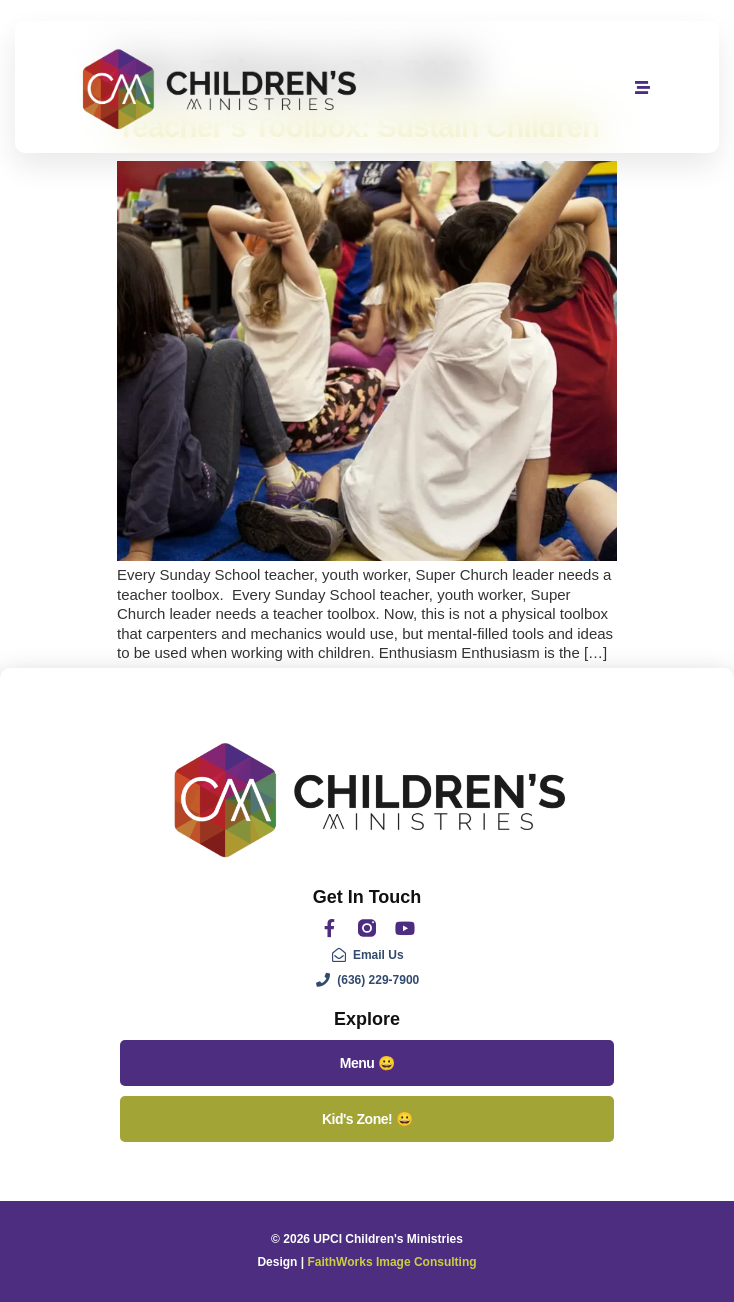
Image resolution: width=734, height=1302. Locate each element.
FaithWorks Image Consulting (391, 1262)
